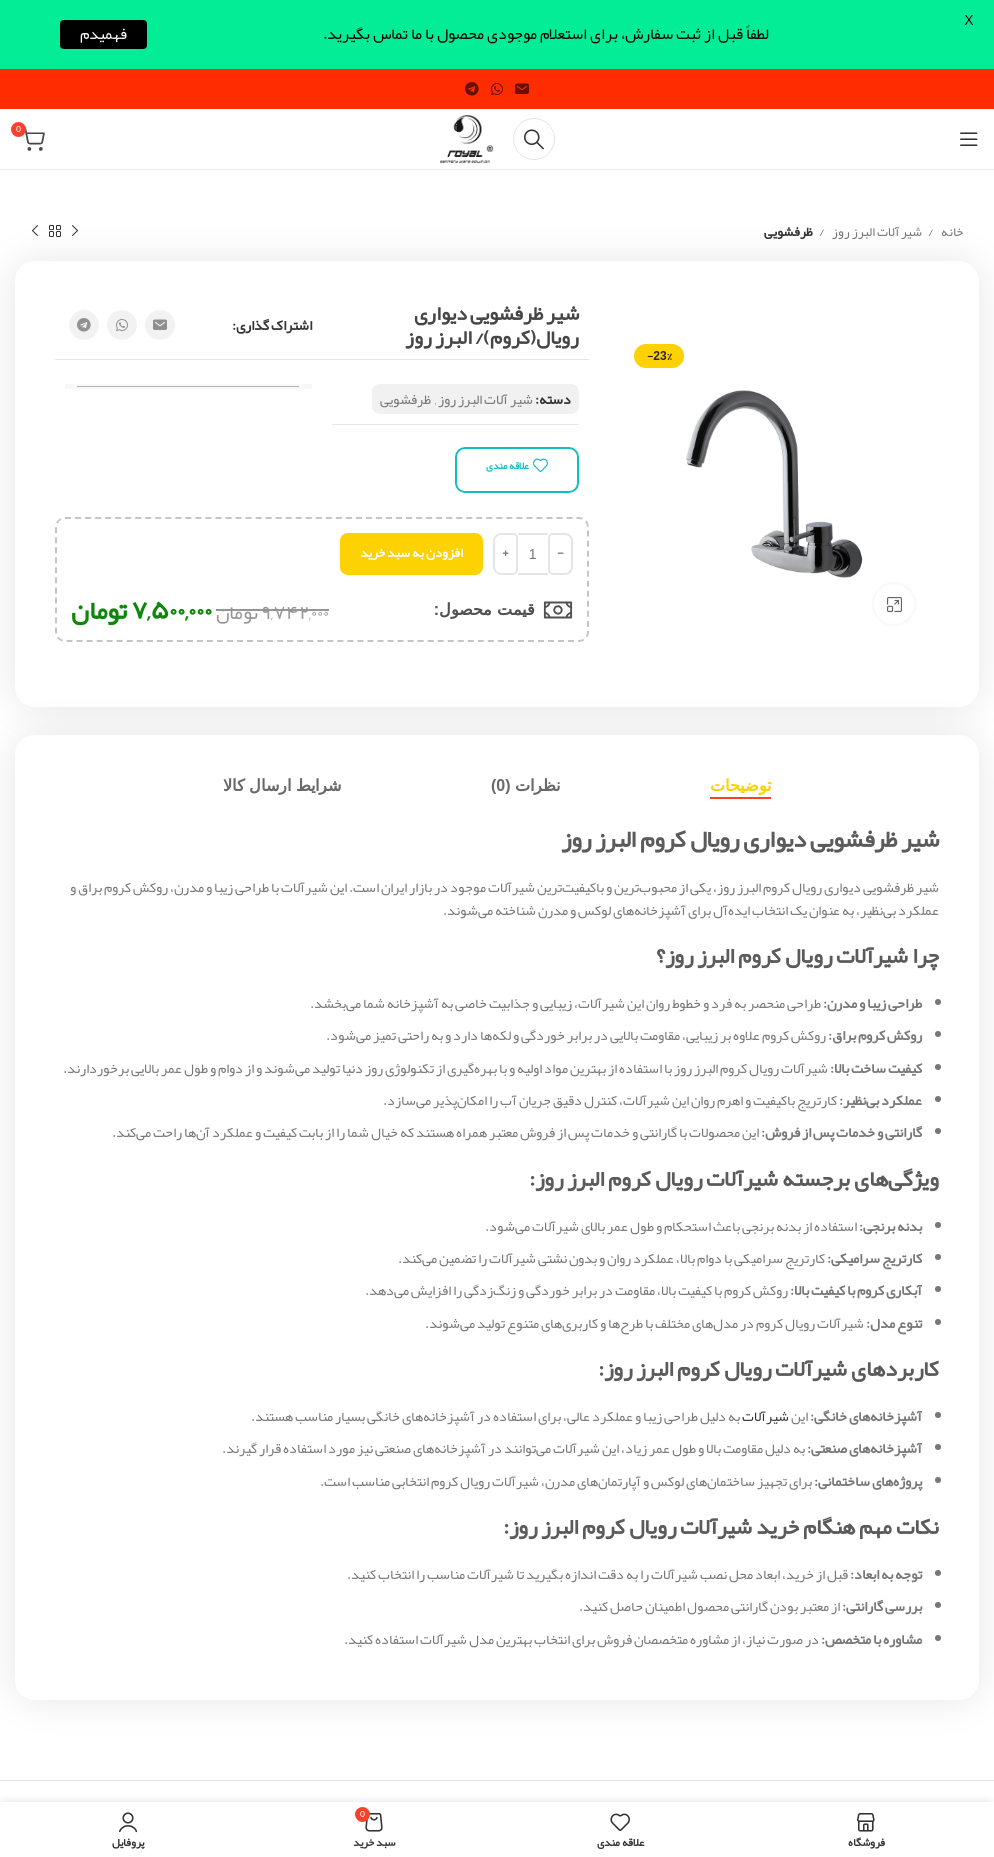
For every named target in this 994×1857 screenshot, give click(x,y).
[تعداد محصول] (533, 554)
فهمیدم (103, 34)
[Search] (534, 139)
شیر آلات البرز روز (876, 232)
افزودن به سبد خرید (411, 553)
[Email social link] (522, 89)
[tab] (740, 785)
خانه (951, 232)
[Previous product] (75, 232)
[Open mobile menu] (969, 139)
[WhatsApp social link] (497, 89)
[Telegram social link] (472, 89)
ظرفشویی (788, 232)
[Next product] (35, 232)
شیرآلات (765, 1416)
